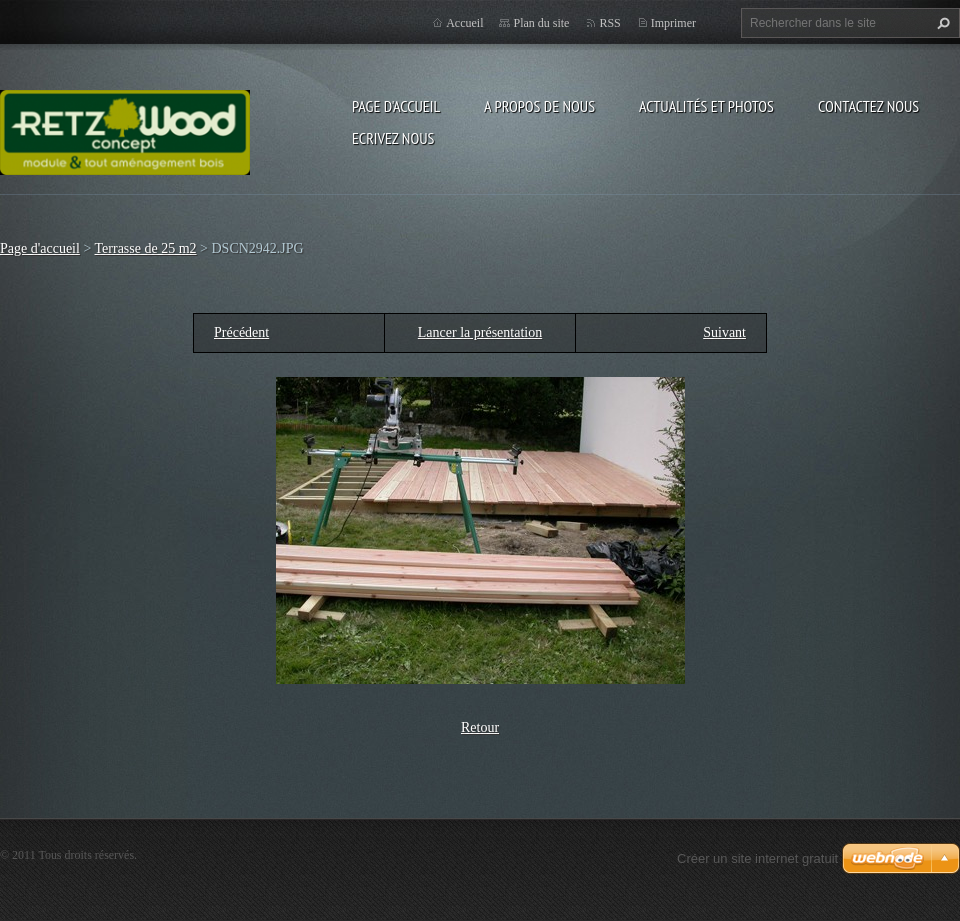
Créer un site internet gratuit (757, 858)
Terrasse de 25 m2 (146, 248)
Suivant (724, 332)
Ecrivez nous (393, 138)
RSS (609, 23)
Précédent (241, 332)
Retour (480, 727)
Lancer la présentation (480, 332)
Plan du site (541, 23)
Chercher (941, 23)
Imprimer (673, 23)
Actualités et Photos (706, 106)
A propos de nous (539, 106)
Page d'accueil (396, 106)
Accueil (464, 23)
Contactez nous (868, 106)
